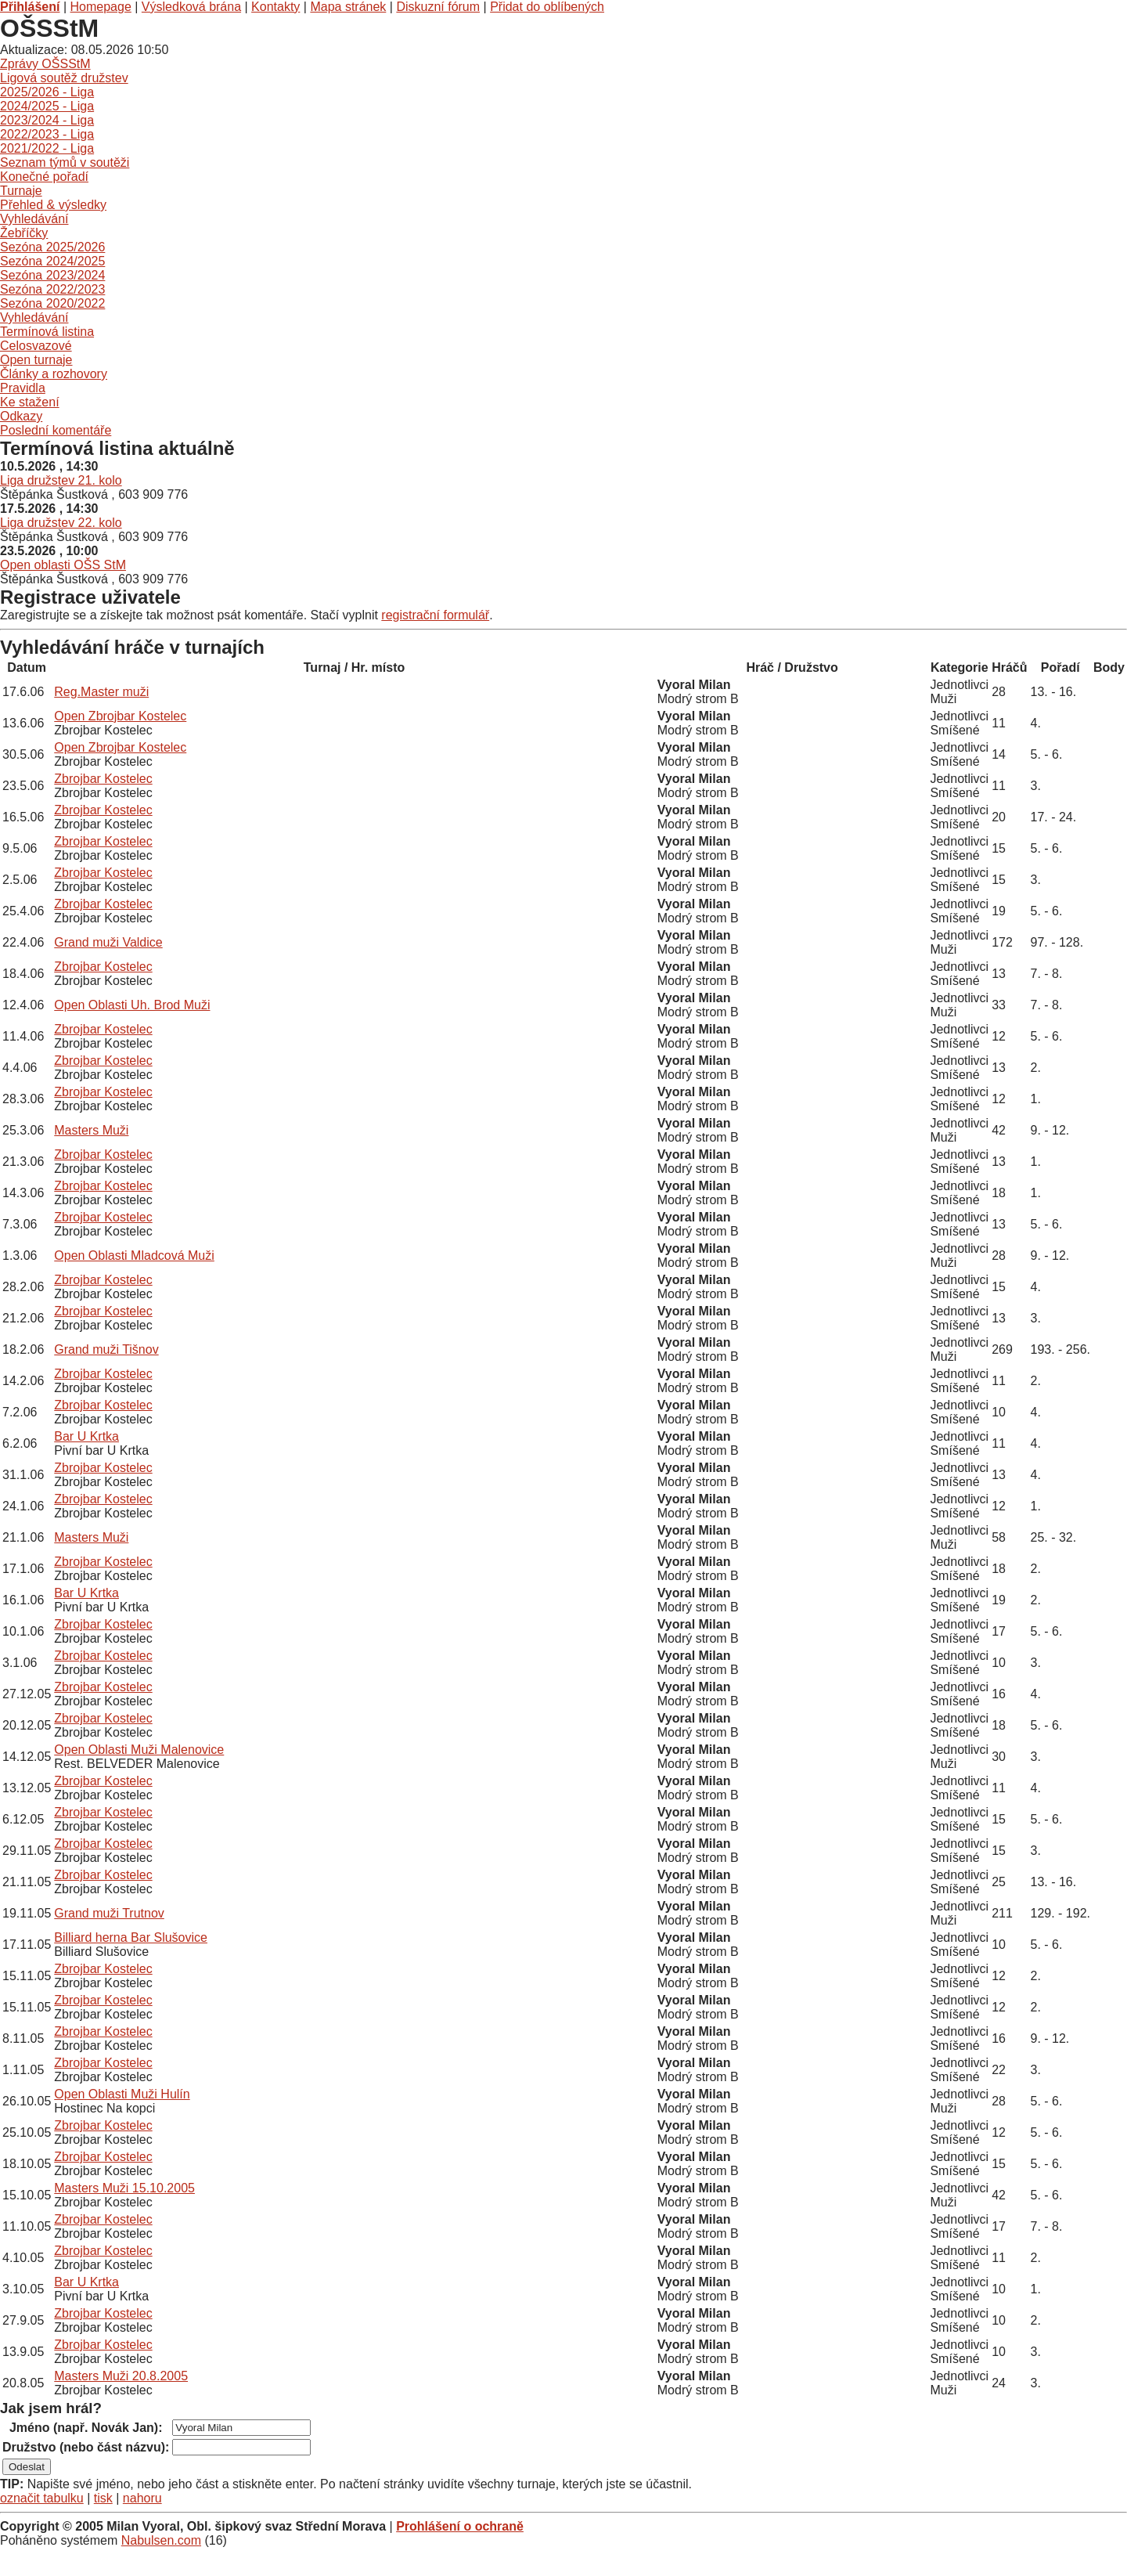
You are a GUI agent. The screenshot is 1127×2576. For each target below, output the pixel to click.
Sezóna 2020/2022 (52, 303)
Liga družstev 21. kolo (61, 480)
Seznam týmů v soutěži (64, 162)
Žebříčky (24, 233)
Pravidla (22, 388)
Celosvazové (36, 345)
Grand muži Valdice (108, 942)
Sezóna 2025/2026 (52, 247)
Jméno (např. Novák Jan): (86, 2427)
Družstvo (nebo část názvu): (85, 2447)
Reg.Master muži (101, 691)
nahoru (142, 2498)
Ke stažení (29, 402)
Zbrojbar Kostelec (103, 778)
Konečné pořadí (44, 176)
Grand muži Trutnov (109, 1913)
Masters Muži (91, 1130)
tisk (103, 2498)
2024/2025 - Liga (47, 106)
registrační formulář (435, 615)
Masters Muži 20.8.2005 (121, 2376)
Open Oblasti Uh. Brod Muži (132, 1005)
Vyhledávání (34, 218)
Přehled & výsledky (53, 204)
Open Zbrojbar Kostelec (120, 716)
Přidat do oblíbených (547, 6)
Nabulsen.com (161, 2540)
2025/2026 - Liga (47, 92)
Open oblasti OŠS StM (63, 565)
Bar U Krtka (86, 1436)
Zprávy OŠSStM (45, 63)
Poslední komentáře (55, 430)
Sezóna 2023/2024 (52, 275)
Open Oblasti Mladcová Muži (134, 1255)
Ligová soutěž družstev (64, 78)
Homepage (100, 6)
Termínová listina (47, 331)
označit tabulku (42, 2498)
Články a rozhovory (53, 374)
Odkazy (21, 416)
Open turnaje (36, 359)
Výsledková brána (191, 6)
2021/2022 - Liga (47, 148)
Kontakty (275, 6)
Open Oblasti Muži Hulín (121, 2094)
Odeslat (27, 2467)
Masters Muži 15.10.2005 (124, 2188)
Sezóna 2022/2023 (52, 289)
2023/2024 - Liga (47, 120)
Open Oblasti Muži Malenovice (139, 1749)
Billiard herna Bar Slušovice (130, 1937)
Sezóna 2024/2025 (52, 261)
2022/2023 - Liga (47, 134)
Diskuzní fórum (438, 6)
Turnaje (21, 190)
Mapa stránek (348, 6)
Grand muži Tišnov (106, 1349)
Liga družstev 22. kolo (61, 522)
